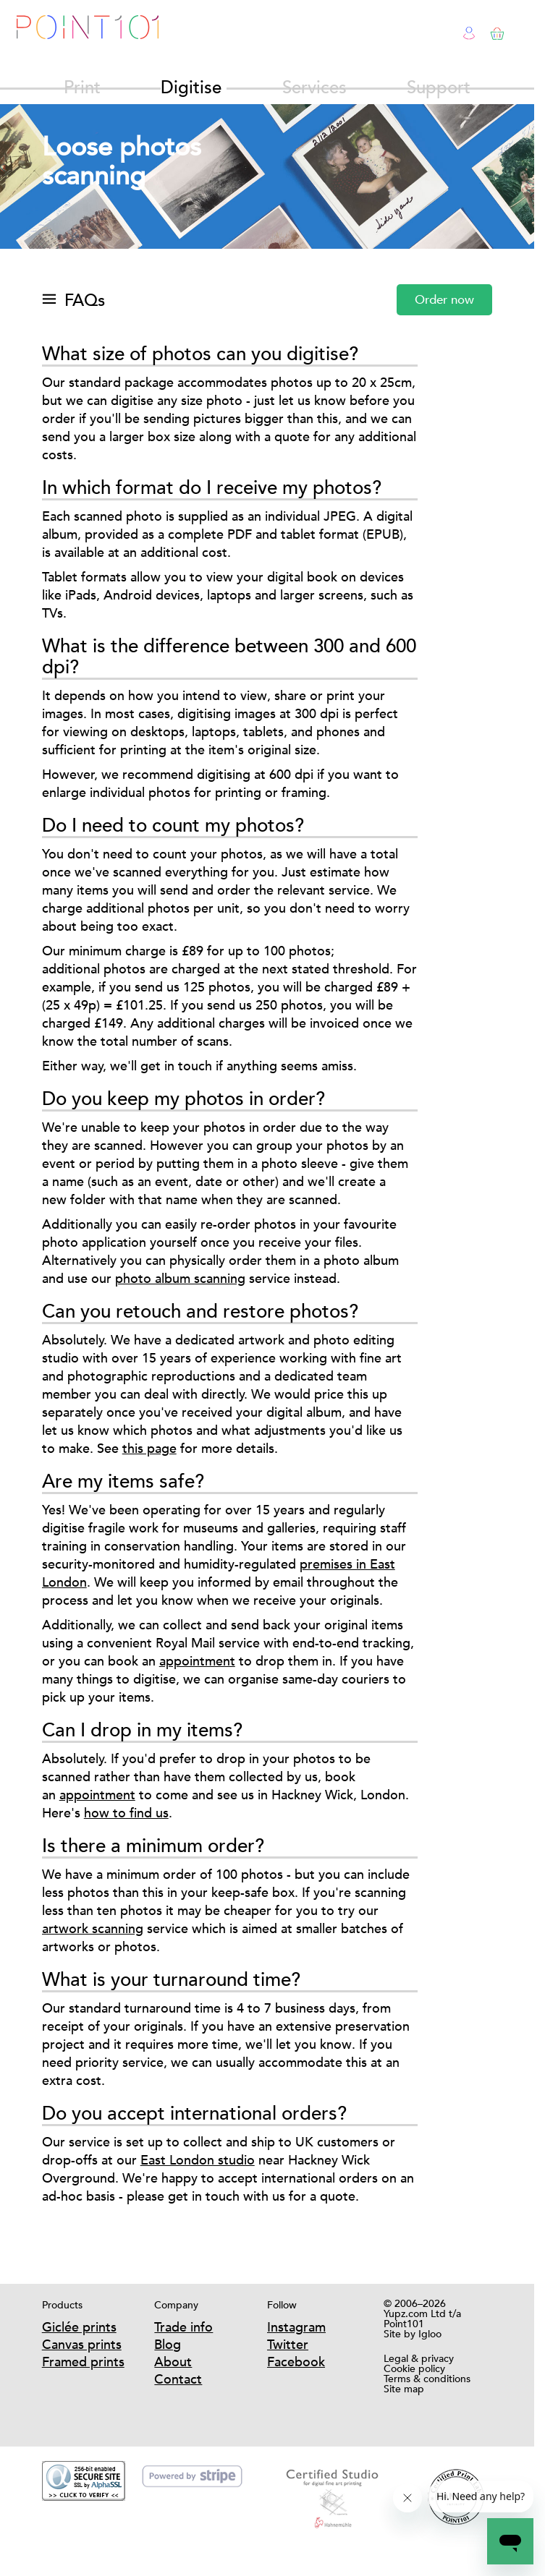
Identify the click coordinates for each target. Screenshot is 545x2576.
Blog (167, 2344)
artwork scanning (92, 1928)
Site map (404, 2388)
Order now (444, 299)
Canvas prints (82, 2344)
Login (469, 31)
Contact (178, 2379)
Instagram (296, 2327)
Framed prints (83, 2361)
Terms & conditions (427, 2378)
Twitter (287, 2344)
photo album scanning (180, 1278)
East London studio (197, 2159)
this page (149, 1448)
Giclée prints (79, 2327)
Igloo (430, 2333)
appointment (197, 1660)
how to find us (126, 1812)
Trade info (183, 2327)
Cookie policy (414, 2368)
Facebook (296, 2361)
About (173, 2361)
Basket (495, 31)
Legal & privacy (419, 2358)
